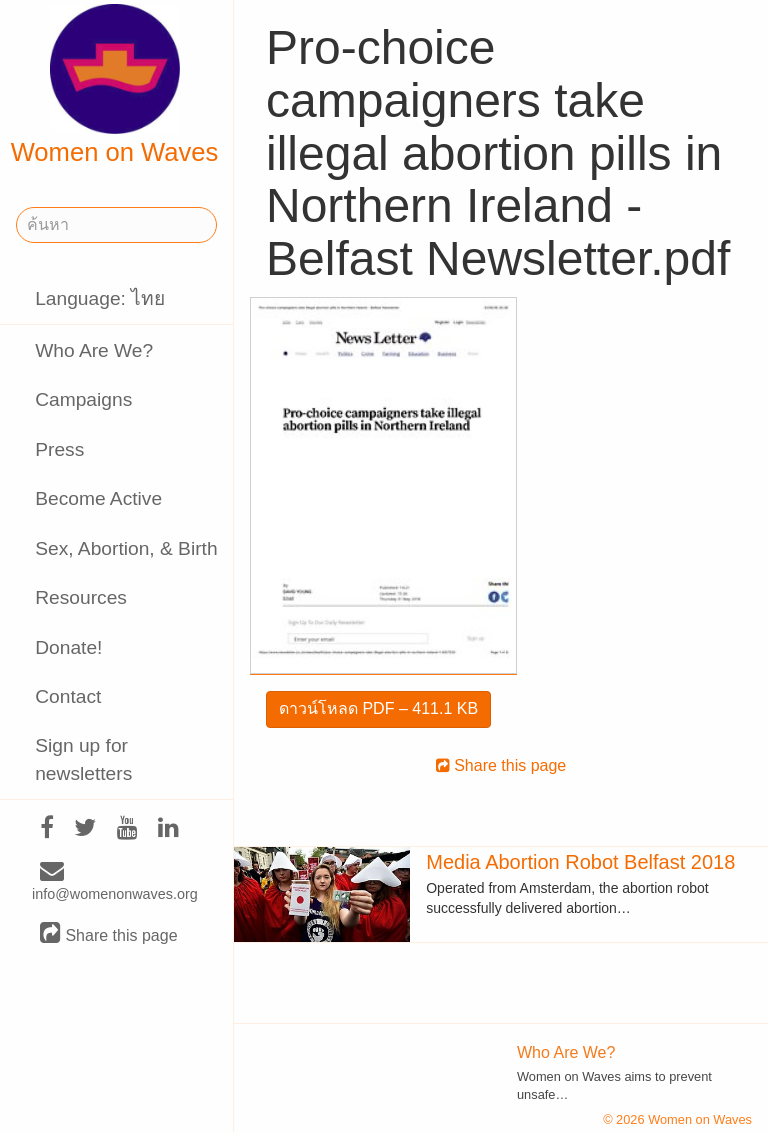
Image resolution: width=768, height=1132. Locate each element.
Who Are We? (94, 350)
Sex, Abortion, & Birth (126, 548)
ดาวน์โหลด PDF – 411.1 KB (378, 708)
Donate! (68, 647)
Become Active (98, 498)
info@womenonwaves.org (115, 883)
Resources (81, 597)
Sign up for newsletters (83, 759)
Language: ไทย (100, 298)
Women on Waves (115, 85)
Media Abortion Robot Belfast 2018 (580, 862)
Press (59, 449)
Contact (68, 696)
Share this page (109, 934)
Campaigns (83, 399)
